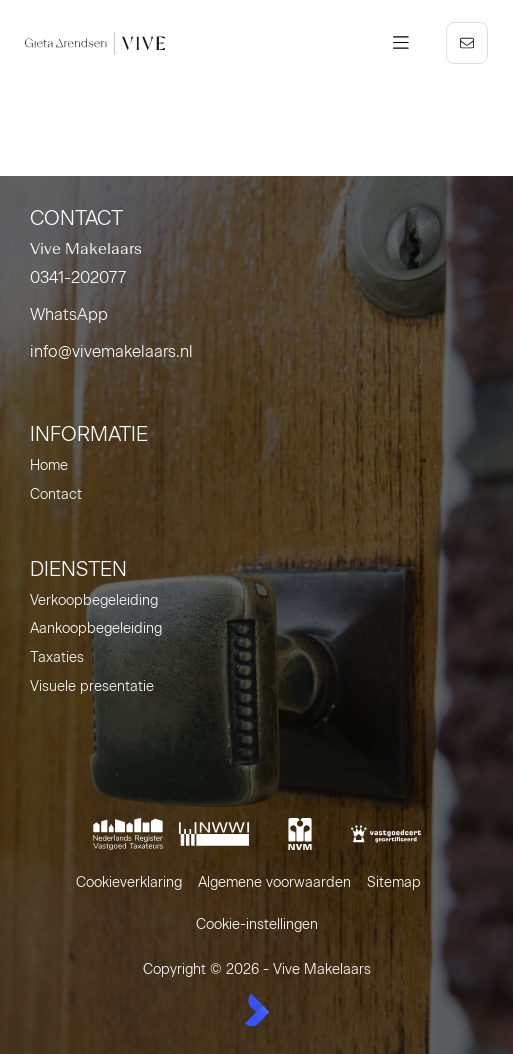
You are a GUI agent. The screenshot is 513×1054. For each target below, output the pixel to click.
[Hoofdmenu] (401, 43)
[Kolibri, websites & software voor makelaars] (257, 1010)
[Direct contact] (467, 43)
